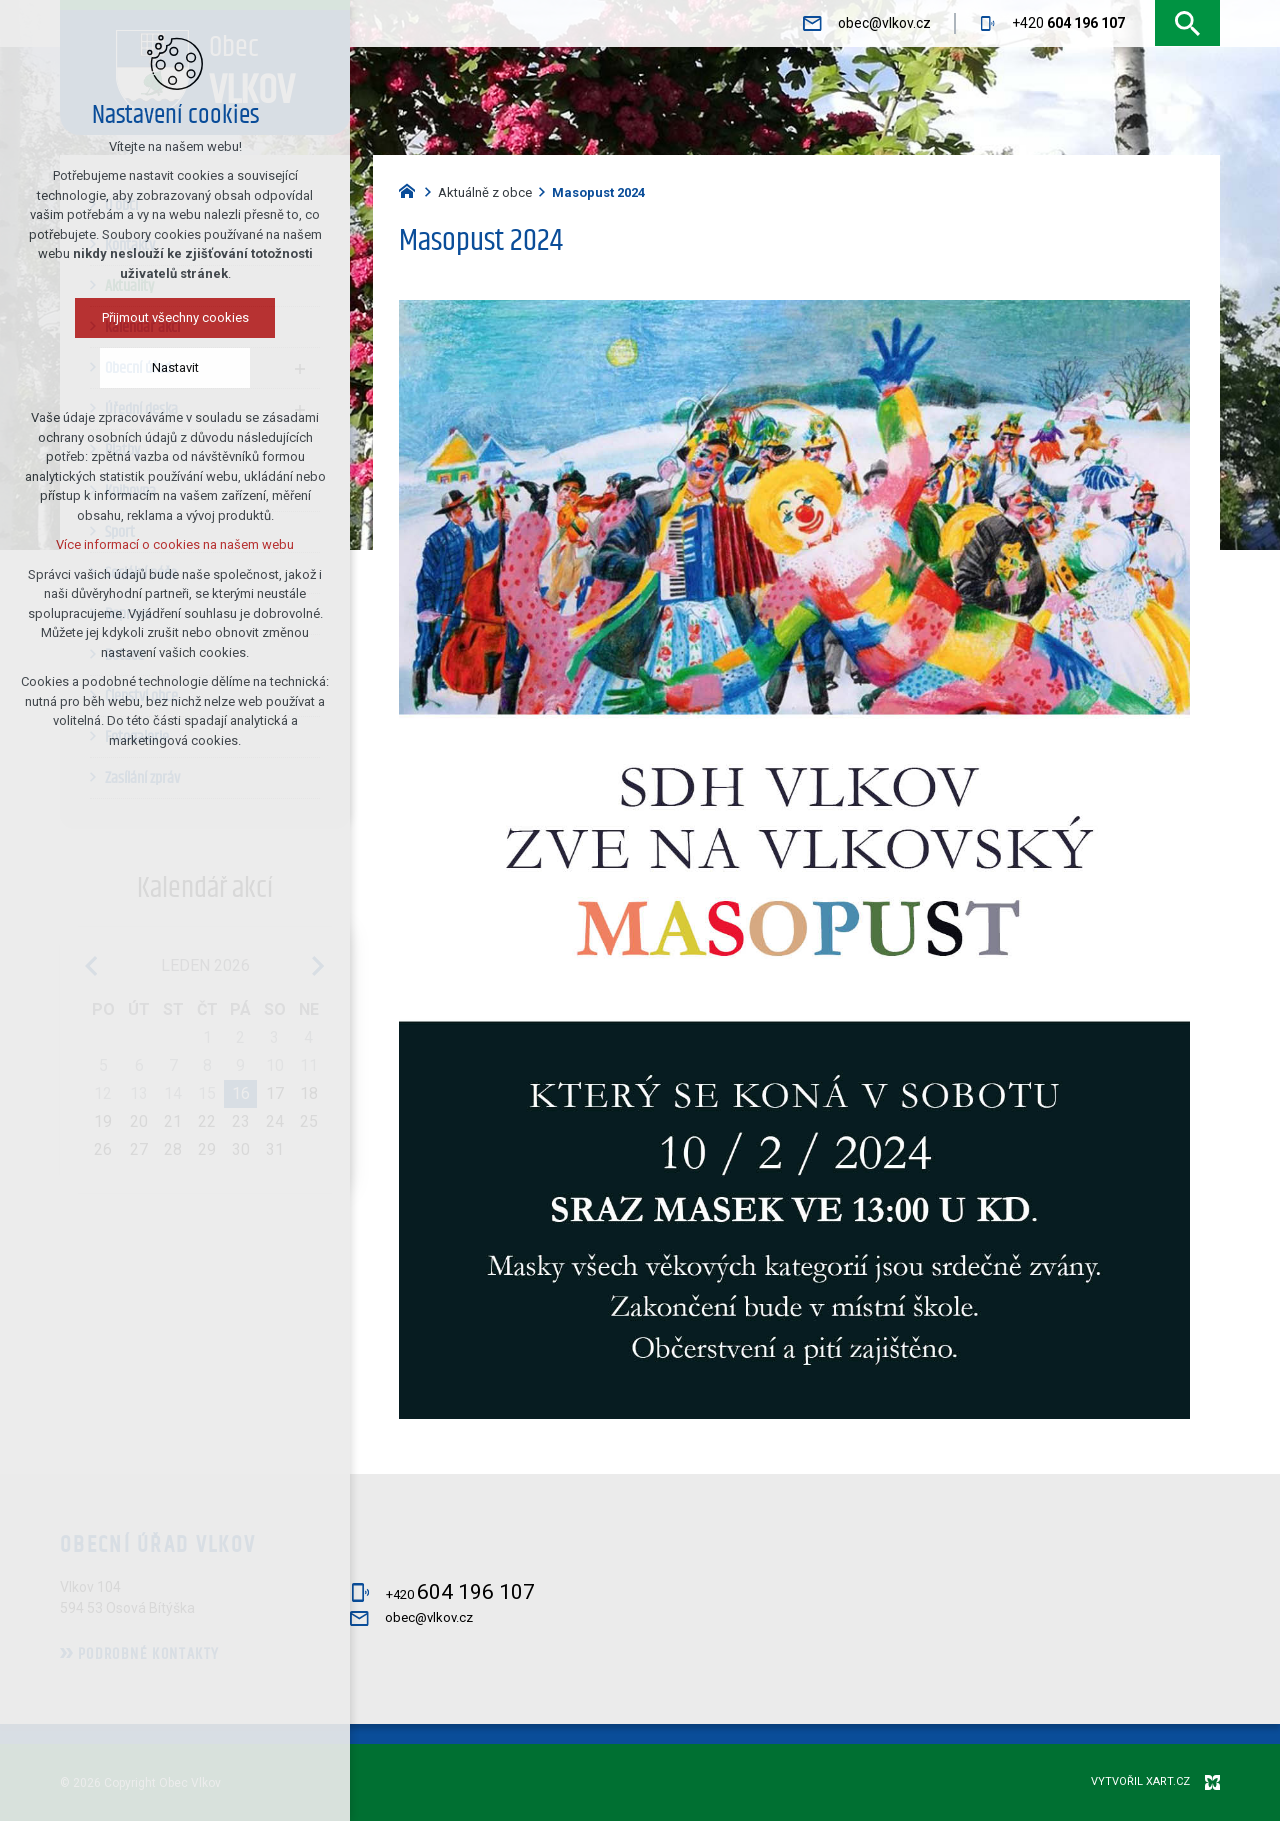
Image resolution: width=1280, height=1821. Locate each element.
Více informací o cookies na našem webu (123, 544)
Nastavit (123, 367)
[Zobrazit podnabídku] (300, 368)
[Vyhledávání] (1187, 23)
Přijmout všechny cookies (123, 317)
